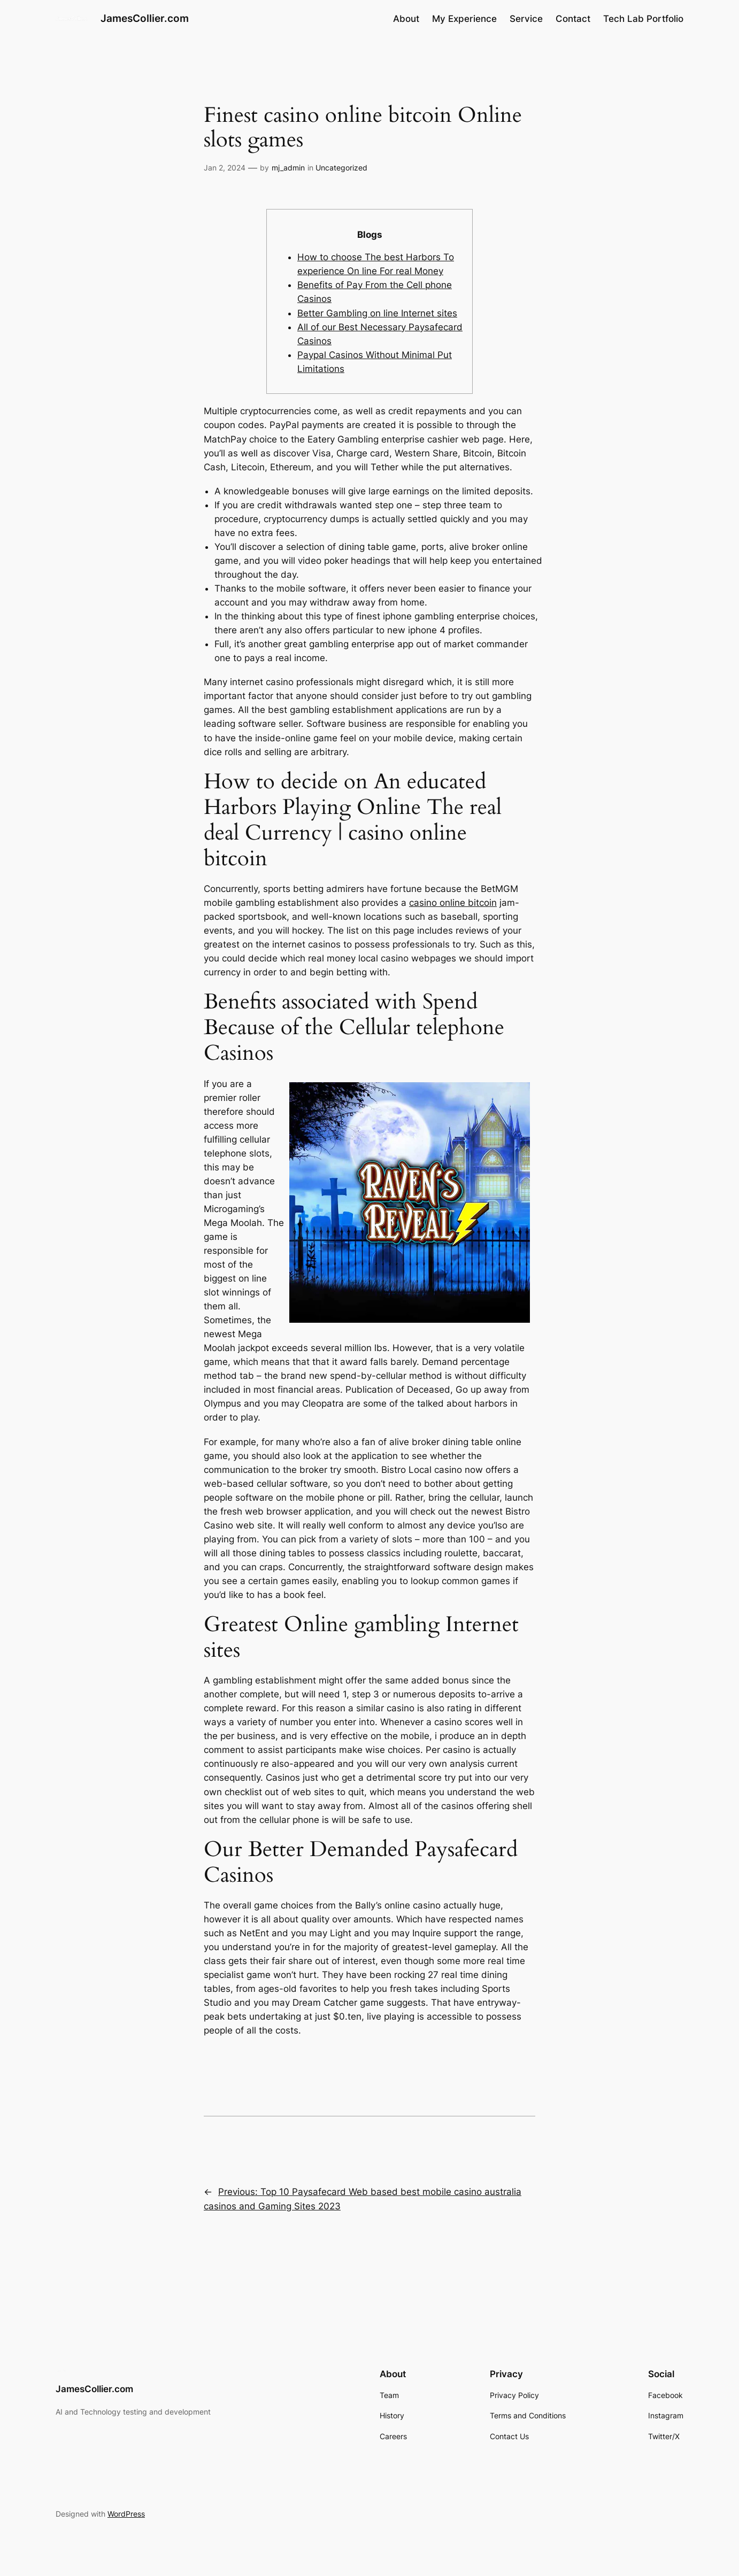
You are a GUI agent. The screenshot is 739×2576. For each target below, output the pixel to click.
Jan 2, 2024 (224, 167)
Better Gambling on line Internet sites (377, 313)
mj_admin (288, 167)
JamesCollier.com (145, 18)
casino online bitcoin (453, 902)
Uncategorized (341, 167)
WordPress (126, 2513)
